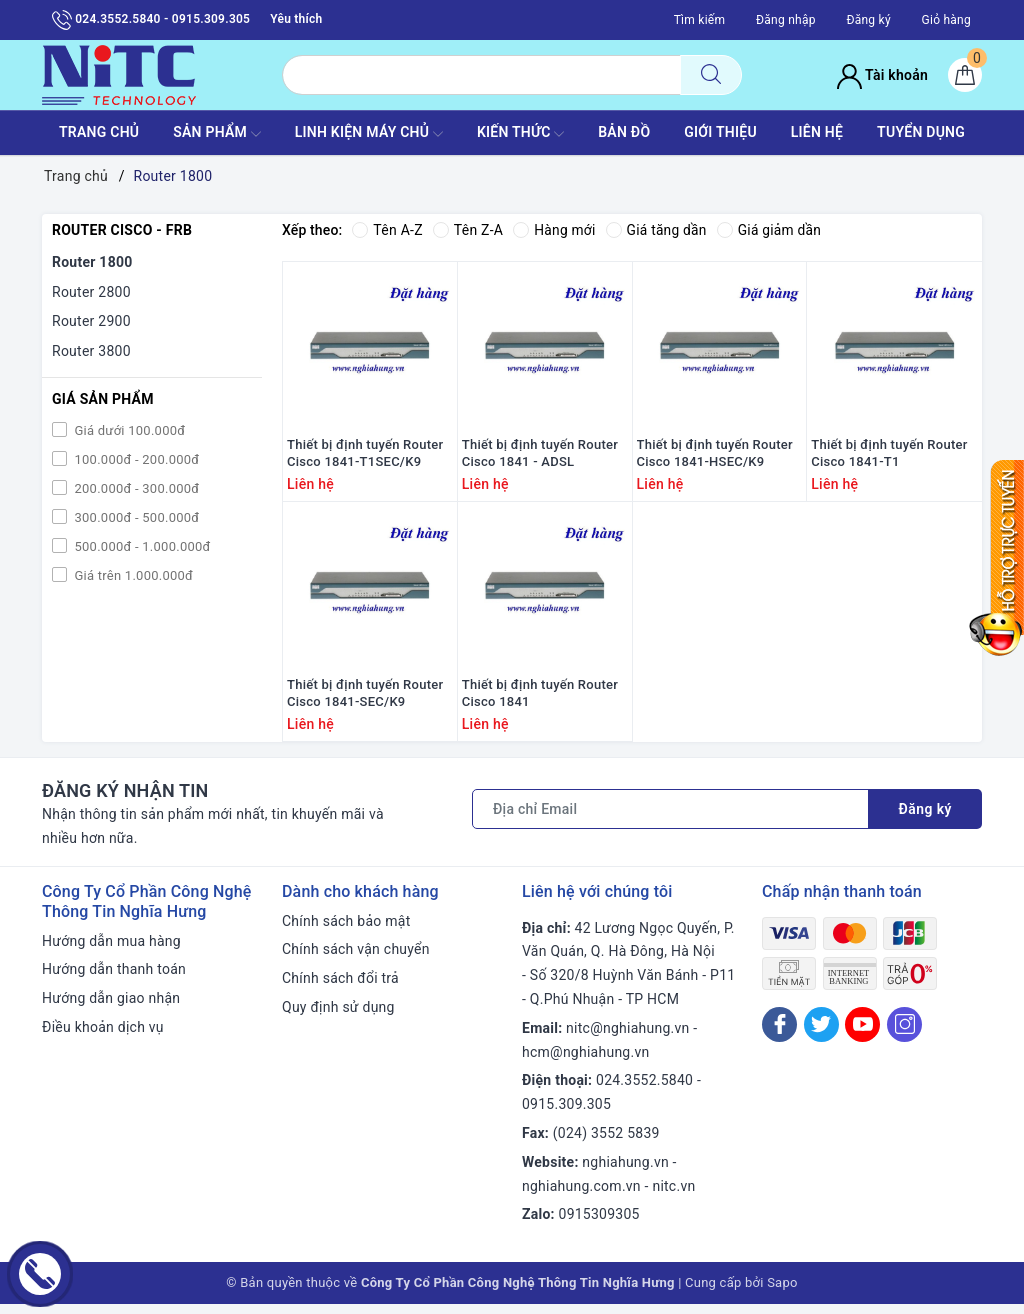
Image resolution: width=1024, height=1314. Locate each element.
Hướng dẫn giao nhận (111, 1008)
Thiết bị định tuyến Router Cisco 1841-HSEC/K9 (715, 458)
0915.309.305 (566, 1114)
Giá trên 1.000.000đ (132, 575)
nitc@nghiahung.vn (627, 1038)
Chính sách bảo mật (346, 930)
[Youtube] (862, 1033)
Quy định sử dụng (338, 1017)
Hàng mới (554, 230)
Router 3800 (91, 351)
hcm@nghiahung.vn (585, 1061)
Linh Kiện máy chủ (369, 134)
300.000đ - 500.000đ (135, 517)
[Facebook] (779, 1033)
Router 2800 (91, 292)
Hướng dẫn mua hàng (111, 950)
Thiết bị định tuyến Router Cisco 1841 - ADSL (540, 458)
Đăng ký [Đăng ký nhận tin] (925, 819)
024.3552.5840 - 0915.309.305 (151, 20)
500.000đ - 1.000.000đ (141, 546)
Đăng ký (868, 20)
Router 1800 (92, 262)
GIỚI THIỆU (720, 132)
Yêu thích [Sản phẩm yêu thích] (296, 19)
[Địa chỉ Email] (670, 819)
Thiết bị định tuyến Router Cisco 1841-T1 (889, 458)
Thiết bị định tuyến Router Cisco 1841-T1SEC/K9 (365, 458)
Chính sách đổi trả (340, 988)
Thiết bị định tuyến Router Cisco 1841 (540, 703)
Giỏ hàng (946, 20)
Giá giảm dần (772, 230)
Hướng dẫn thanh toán (114, 979)
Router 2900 (91, 321)
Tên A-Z (387, 230)
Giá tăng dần (658, 230)
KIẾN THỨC (520, 134)
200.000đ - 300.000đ (135, 488)
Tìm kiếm (700, 20)
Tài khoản (882, 75)
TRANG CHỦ (99, 132)
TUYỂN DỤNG (921, 132)
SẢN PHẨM (217, 134)
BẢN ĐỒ (624, 132)
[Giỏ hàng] (965, 75)
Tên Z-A (468, 230)
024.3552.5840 (644, 1090)
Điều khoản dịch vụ (103, 1037)
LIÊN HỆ (817, 132)
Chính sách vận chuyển (356, 959)
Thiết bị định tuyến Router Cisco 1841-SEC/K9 (365, 703)
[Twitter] (821, 1033)
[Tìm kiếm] (711, 75)
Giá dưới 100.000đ (128, 430)
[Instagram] (904, 1033)
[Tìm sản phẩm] (481, 75)
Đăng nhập (786, 20)
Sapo (782, 1292)
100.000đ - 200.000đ (135, 459)
